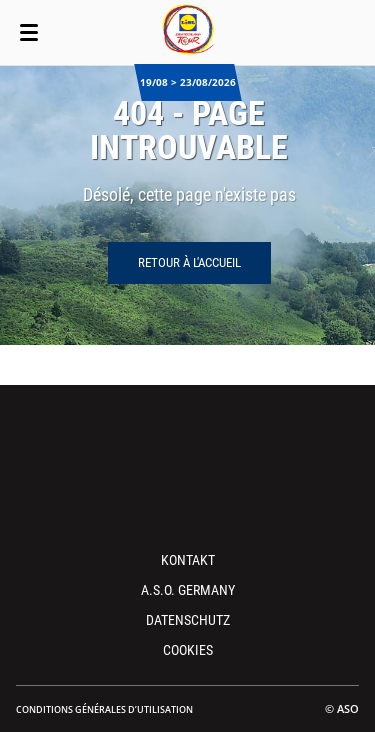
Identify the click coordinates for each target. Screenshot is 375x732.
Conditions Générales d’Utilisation (104, 709)
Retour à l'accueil (189, 262)
